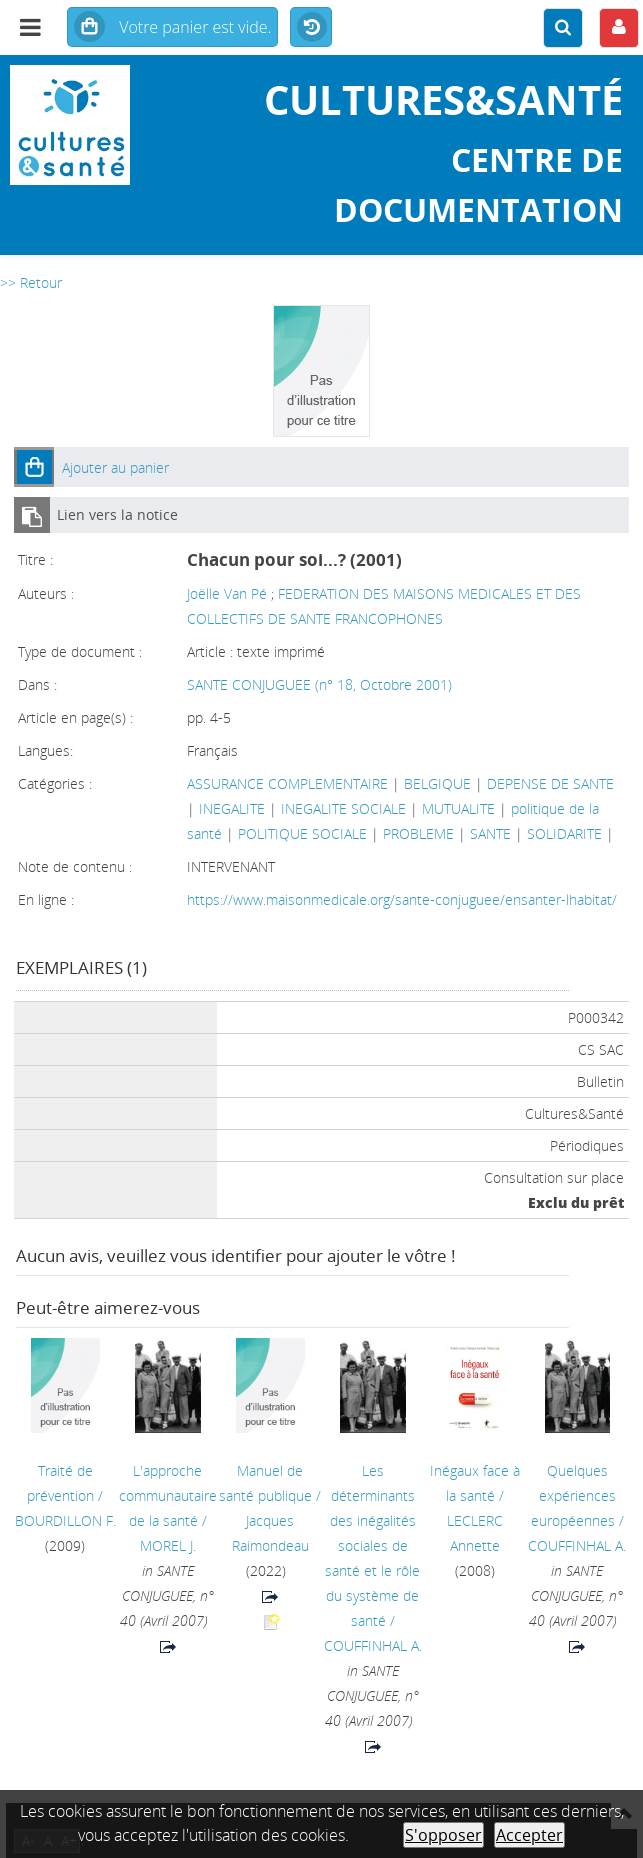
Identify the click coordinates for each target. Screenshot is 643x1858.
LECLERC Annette (475, 1533)
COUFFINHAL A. (373, 1645)
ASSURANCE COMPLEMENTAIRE (287, 783)
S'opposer (443, 1835)
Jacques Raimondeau (270, 1533)
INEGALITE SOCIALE (343, 808)
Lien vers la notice (117, 514)
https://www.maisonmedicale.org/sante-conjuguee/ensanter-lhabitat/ (402, 899)
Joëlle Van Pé (227, 593)
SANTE (490, 833)
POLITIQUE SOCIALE (302, 833)
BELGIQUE (437, 783)
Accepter (529, 1835)
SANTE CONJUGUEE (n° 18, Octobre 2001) (319, 684)
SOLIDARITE (564, 833)
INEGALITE (232, 808)
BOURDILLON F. (65, 1520)
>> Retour (31, 282)
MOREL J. (168, 1545)
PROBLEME (418, 833)
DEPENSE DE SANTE (550, 783)
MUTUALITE (458, 808)
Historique (311, 28)
